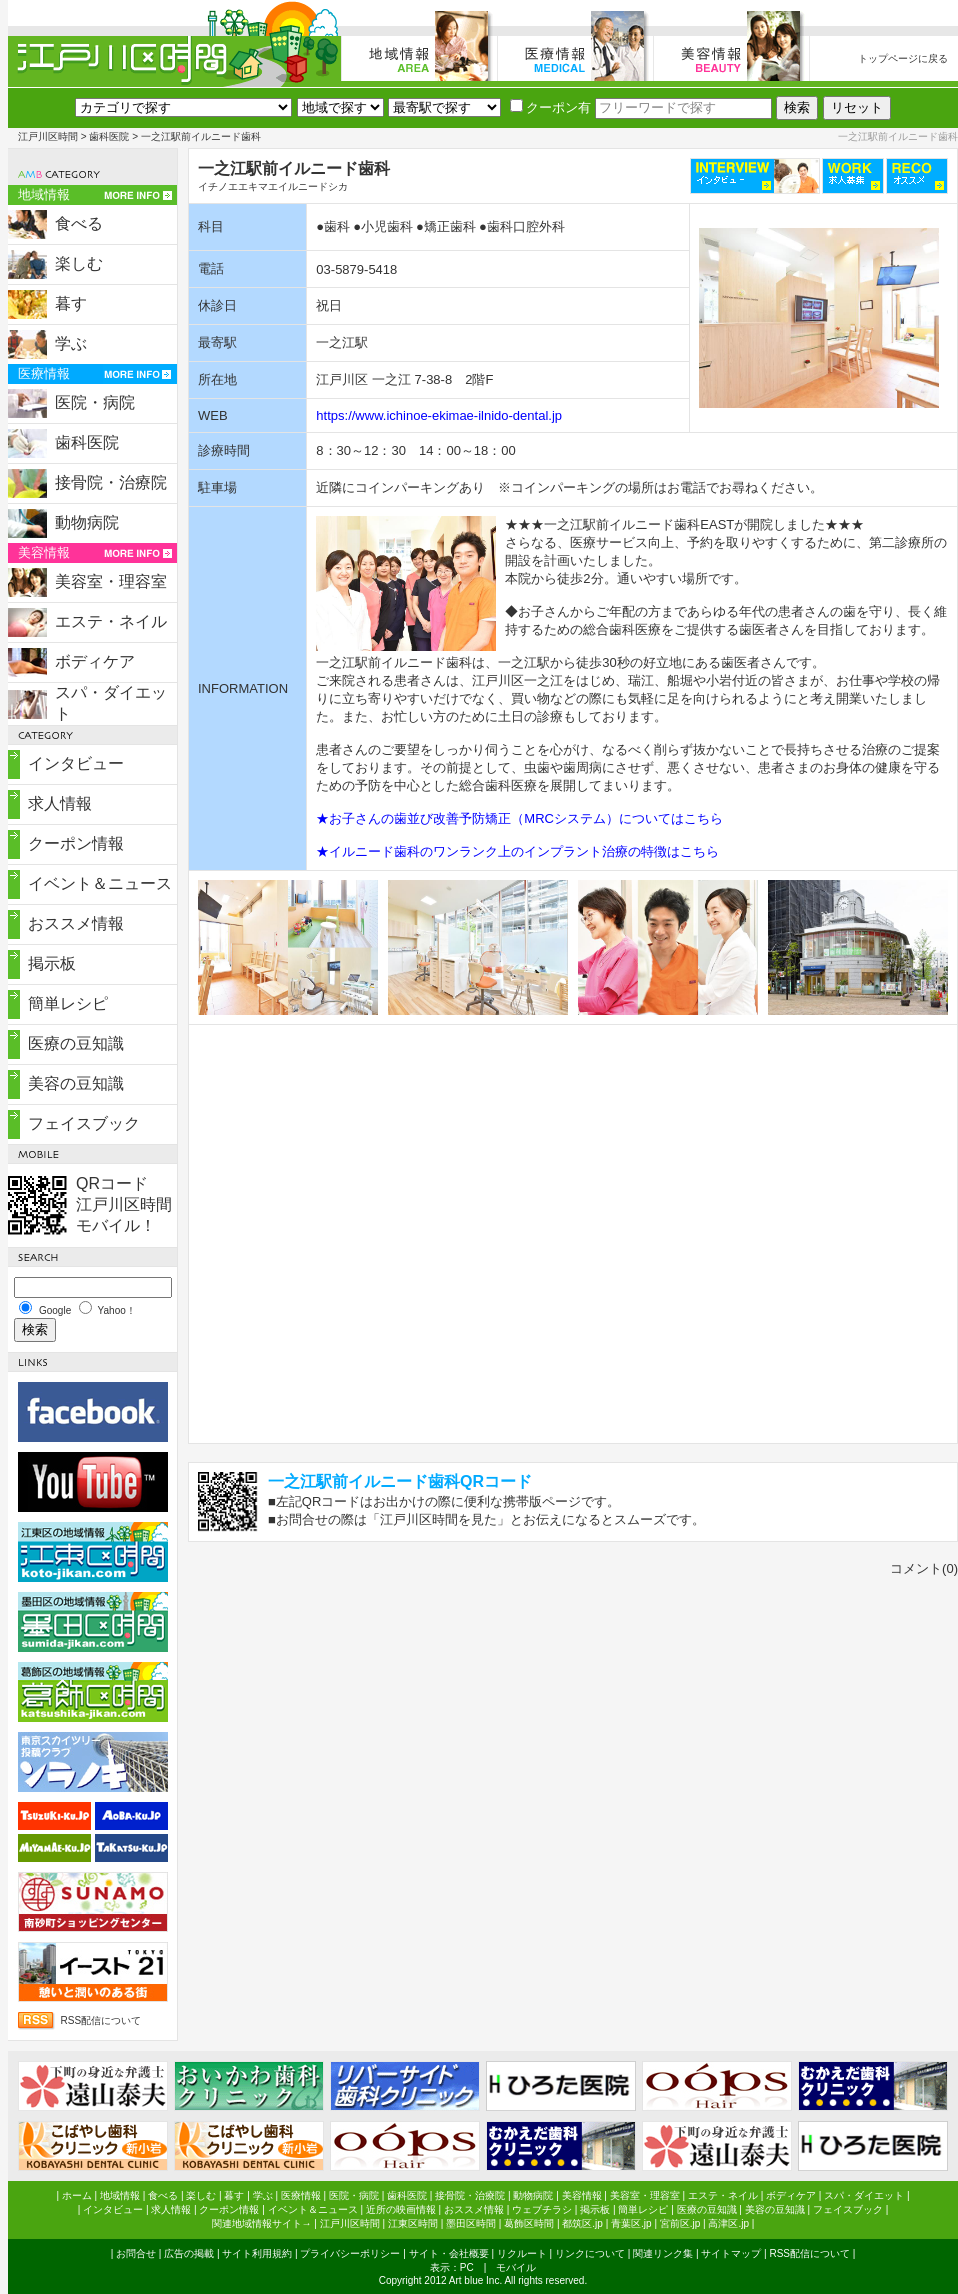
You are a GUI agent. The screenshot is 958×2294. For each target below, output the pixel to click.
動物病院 (87, 522)
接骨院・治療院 (111, 482)
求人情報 (60, 803)
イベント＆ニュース (100, 883)
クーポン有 (550, 107)
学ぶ (71, 343)
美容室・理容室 (111, 581)
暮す (71, 303)
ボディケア (95, 661)
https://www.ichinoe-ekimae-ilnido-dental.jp (439, 415)
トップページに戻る (903, 58)
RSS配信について (101, 2020)
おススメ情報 (76, 923)
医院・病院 (95, 402)
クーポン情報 (76, 843)
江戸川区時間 (48, 136)
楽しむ (79, 263)
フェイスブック (84, 1123)
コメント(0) (924, 1568)
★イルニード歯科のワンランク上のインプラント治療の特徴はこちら (517, 851)
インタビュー (76, 763)
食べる (79, 223)
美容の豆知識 (76, 1083)
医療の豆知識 (76, 1043)
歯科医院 (109, 136)
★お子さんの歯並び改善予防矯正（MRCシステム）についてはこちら (519, 818)
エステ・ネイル (111, 621)
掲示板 (52, 963)
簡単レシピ (68, 1003)
